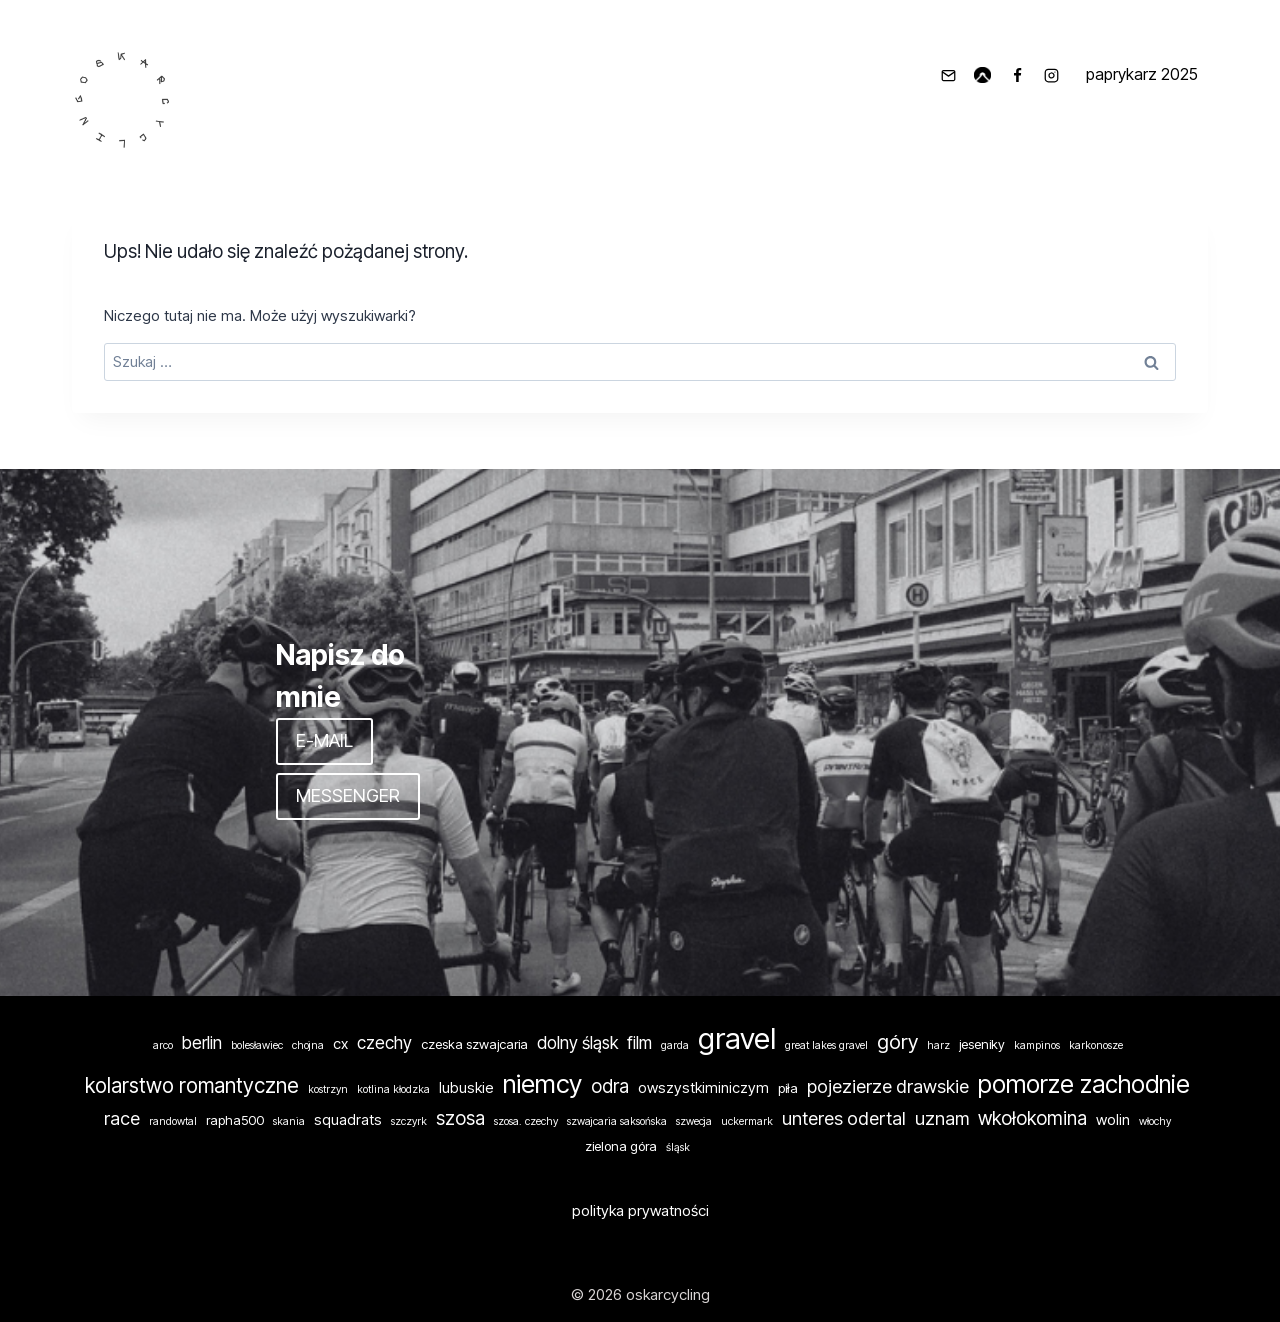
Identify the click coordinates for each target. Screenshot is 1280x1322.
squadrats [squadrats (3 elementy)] (348, 1120)
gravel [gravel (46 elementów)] (737, 1038)
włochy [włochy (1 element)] (1155, 1121)
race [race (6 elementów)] (122, 1118)
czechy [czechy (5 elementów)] (384, 1042)
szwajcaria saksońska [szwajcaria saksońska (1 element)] (617, 1121)
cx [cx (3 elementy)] (340, 1044)
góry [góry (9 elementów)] (897, 1041)
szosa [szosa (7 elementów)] (460, 1118)
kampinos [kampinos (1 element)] (1037, 1045)
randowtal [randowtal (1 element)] (173, 1121)
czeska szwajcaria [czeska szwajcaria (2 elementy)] (474, 1044)
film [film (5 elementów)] (639, 1042)
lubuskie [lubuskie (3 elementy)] (466, 1088)
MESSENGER (348, 795)
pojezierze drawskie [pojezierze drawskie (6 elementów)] (888, 1086)
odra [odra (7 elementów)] (610, 1086)
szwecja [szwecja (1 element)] (694, 1121)
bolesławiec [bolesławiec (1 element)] (257, 1045)
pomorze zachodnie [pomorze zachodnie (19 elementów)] (1084, 1084)
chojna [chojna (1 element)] (308, 1045)
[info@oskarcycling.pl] (948, 75)
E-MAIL (324, 740)
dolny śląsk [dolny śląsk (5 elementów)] (577, 1042)
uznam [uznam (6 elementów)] (942, 1118)
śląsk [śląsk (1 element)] (678, 1147)
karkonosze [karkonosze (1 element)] (1096, 1045)
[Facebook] (1017, 75)
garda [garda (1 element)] (675, 1045)
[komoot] (983, 75)
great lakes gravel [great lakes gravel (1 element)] (826, 1045)
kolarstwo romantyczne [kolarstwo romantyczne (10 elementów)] (192, 1085)
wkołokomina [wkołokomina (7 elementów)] (1032, 1118)
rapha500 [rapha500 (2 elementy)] (235, 1120)
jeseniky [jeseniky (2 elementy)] (982, 1044)
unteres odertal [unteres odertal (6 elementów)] (844, 1118)
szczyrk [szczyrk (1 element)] (409, 1121)
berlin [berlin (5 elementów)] (202, 1042)
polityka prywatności (640, 1210)
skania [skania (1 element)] (289, 1121)
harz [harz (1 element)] (938, 1045)
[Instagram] (1052, 75)
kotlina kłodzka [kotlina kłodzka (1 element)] (393, 1089)
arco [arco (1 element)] (163, 1045)
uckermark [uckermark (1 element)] (747, 1121)
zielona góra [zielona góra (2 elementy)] (621, 1146)
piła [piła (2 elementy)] (788, 1088)
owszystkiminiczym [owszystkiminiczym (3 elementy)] (703, 1088)
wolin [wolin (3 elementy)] (1113, 1120)
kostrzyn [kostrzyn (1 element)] (328, 1089)
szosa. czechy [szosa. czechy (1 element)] (526, 1121)
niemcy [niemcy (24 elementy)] (542, 1083)
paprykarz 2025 (1142, 74)
